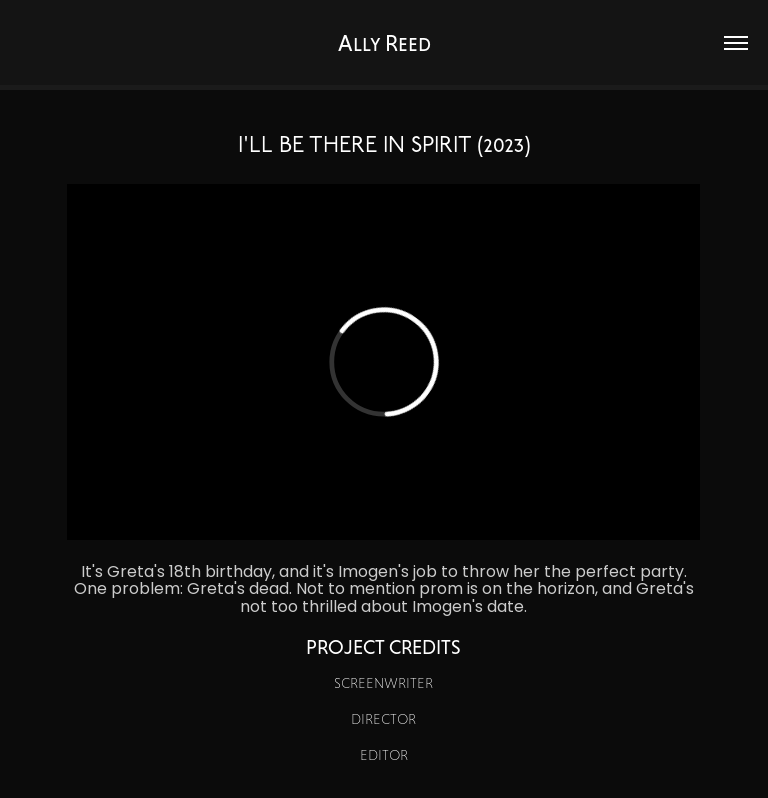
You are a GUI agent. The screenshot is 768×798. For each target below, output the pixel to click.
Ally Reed (384, 43)
